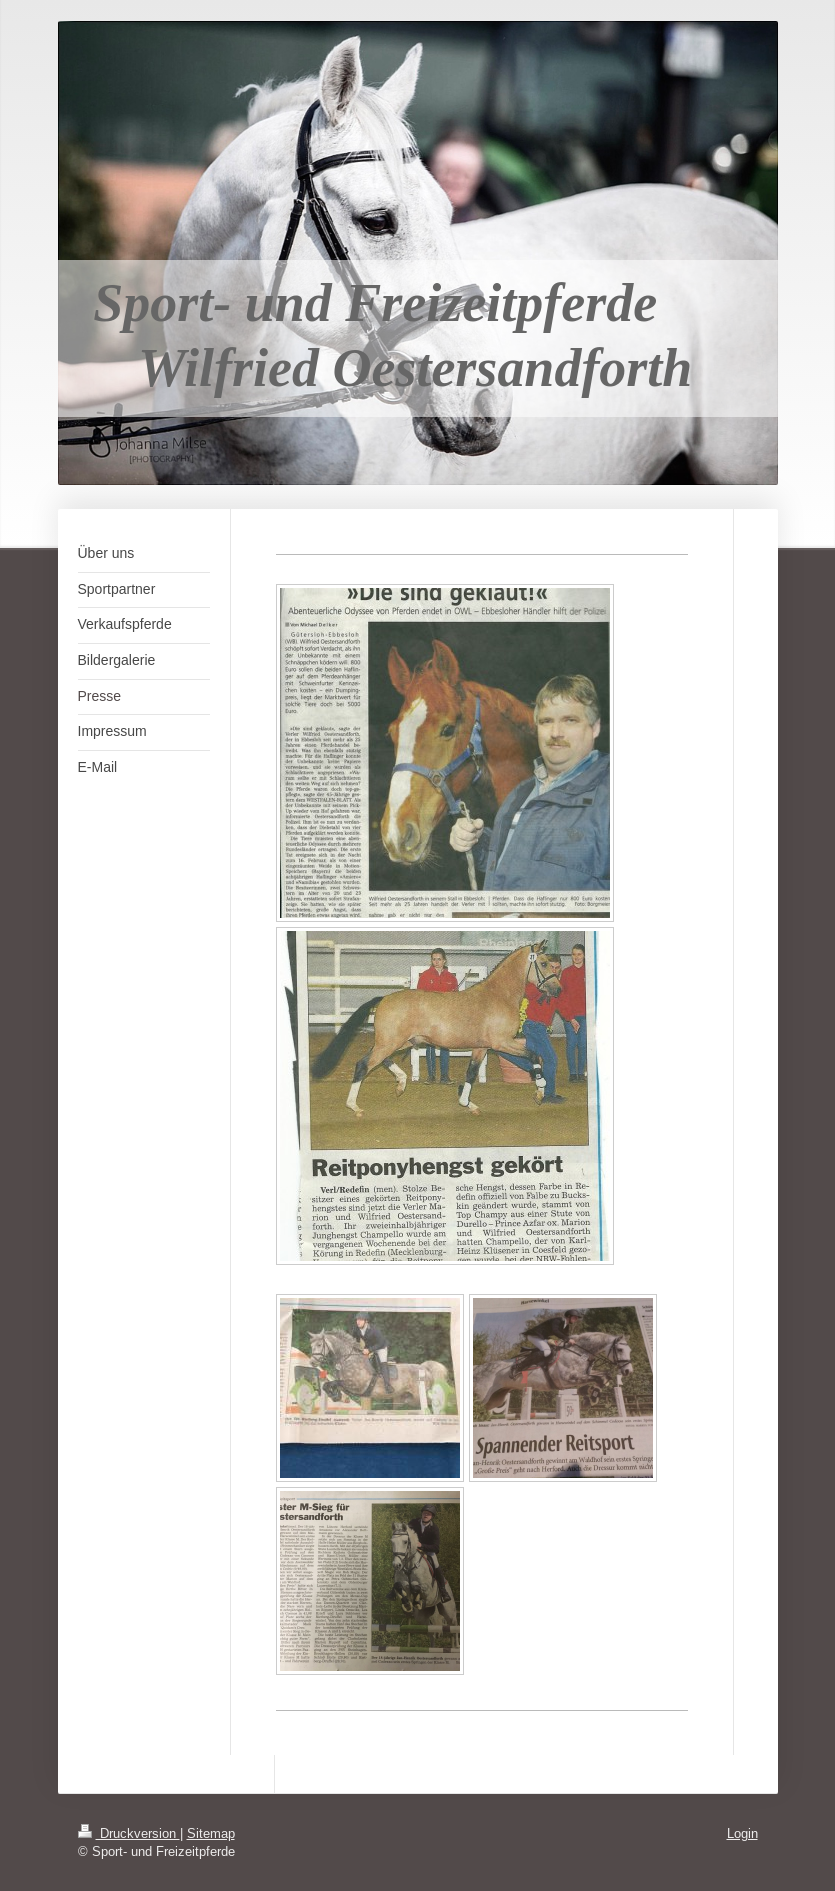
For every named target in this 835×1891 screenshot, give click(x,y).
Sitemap (211, 1833)
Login (742, 1833)
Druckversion (129, 1833)
